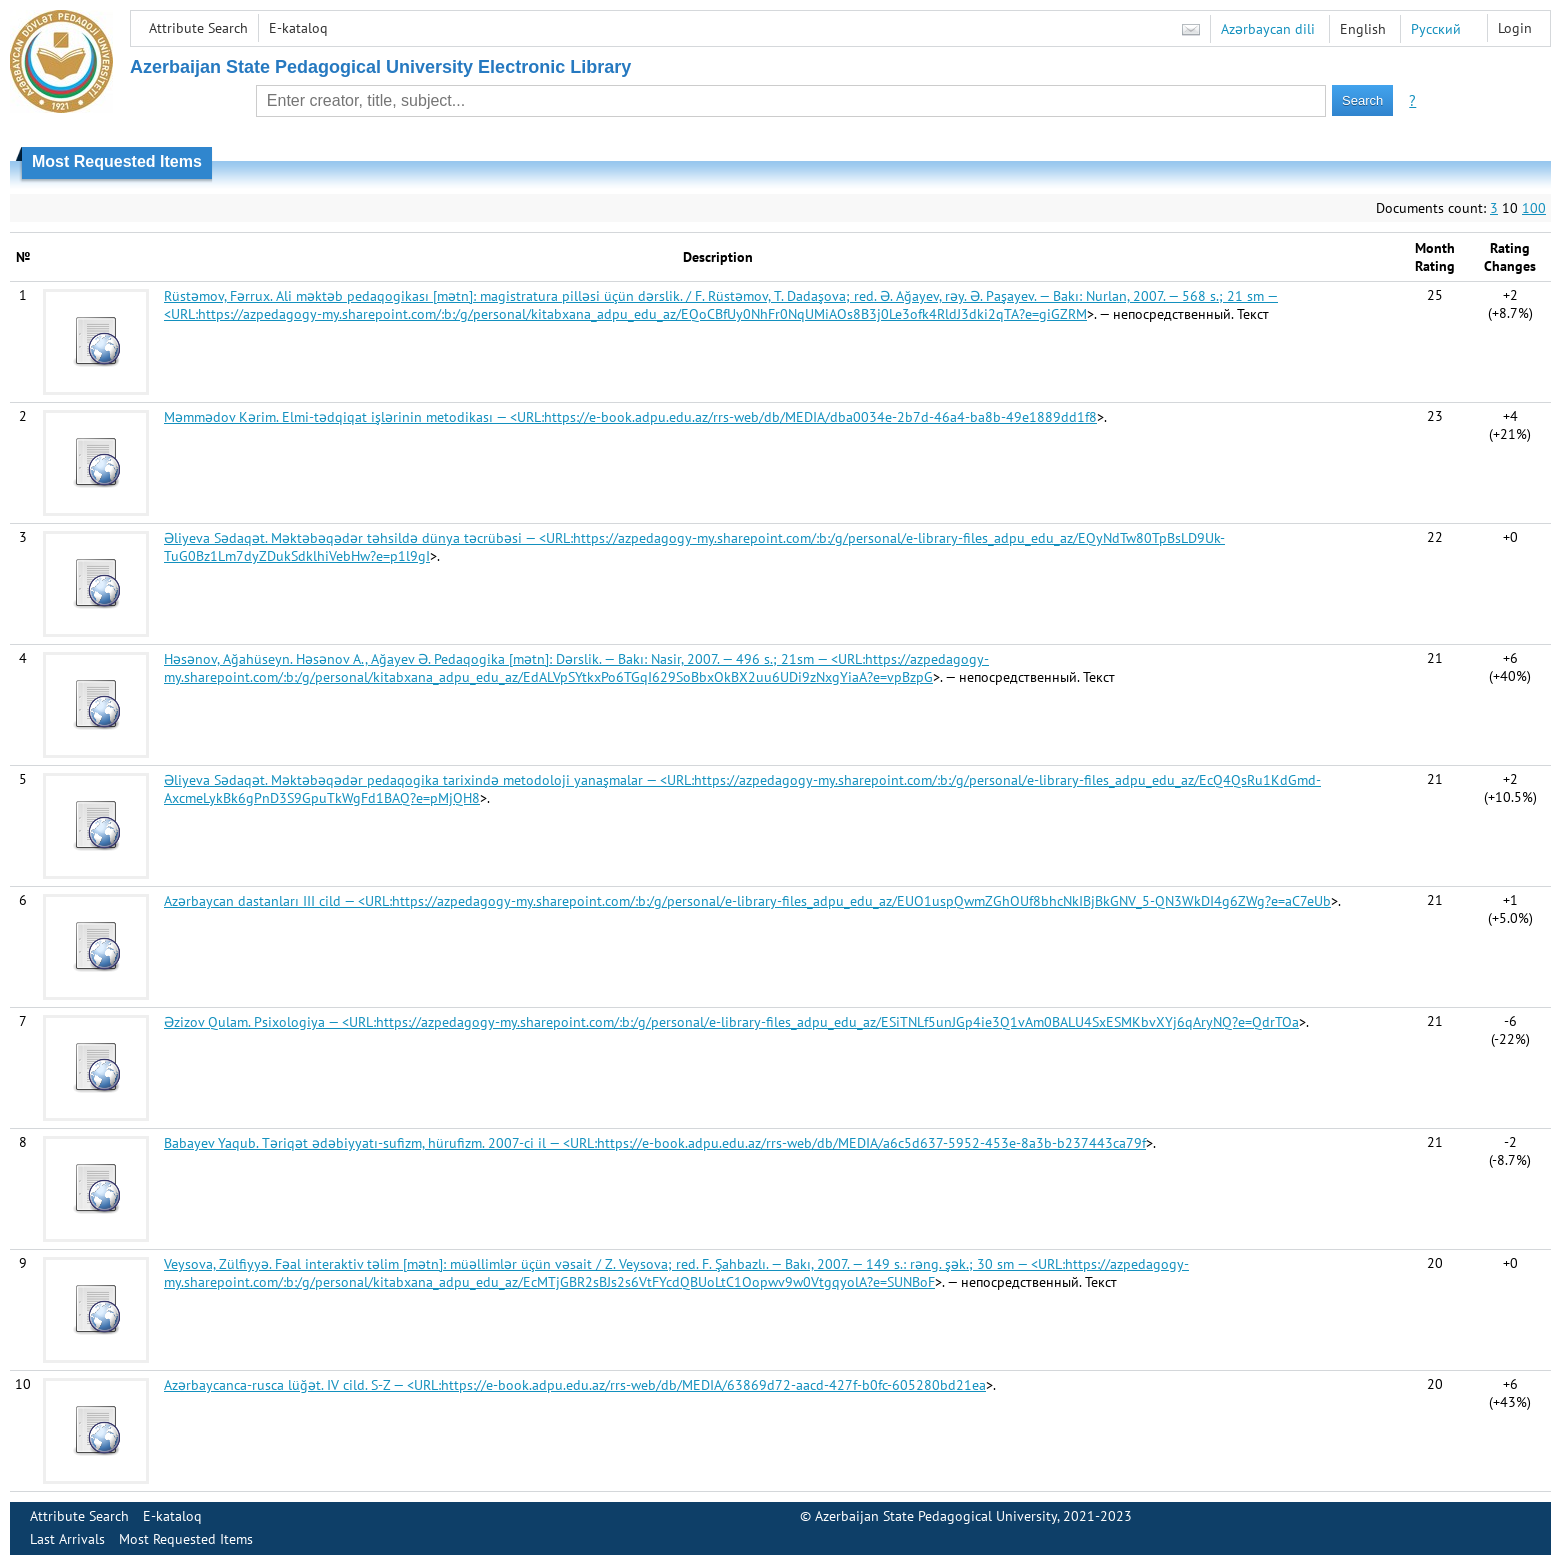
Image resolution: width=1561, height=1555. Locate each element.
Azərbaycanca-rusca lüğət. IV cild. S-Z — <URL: (302, 1385)
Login (1515, 28)
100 (1534, 208)
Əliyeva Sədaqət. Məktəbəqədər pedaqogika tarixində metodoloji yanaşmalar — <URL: (429, 780)
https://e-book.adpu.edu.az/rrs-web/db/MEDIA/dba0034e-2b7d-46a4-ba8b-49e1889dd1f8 (820, 417)
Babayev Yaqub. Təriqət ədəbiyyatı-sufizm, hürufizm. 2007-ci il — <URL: (380, 1143)
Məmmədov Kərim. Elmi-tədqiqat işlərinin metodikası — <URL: (354, 417)
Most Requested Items (186, 1539)
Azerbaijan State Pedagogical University (936, 1516)
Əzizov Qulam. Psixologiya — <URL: (270, 1022)
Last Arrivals (67, 1539)
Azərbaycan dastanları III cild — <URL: (278, 901)
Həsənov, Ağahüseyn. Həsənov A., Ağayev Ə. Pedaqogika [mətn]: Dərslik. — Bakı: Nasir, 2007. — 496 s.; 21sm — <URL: (514, 659)
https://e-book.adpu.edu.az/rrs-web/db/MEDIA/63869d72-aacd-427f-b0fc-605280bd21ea (713, 1385)
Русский (1436, 29)
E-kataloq (298, 28)
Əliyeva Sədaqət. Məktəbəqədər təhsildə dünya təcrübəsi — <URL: (368, 538)
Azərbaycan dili (1268, 29)
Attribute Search (198, 28)
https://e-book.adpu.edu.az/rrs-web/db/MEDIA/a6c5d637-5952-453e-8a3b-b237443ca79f (871, 1143)
